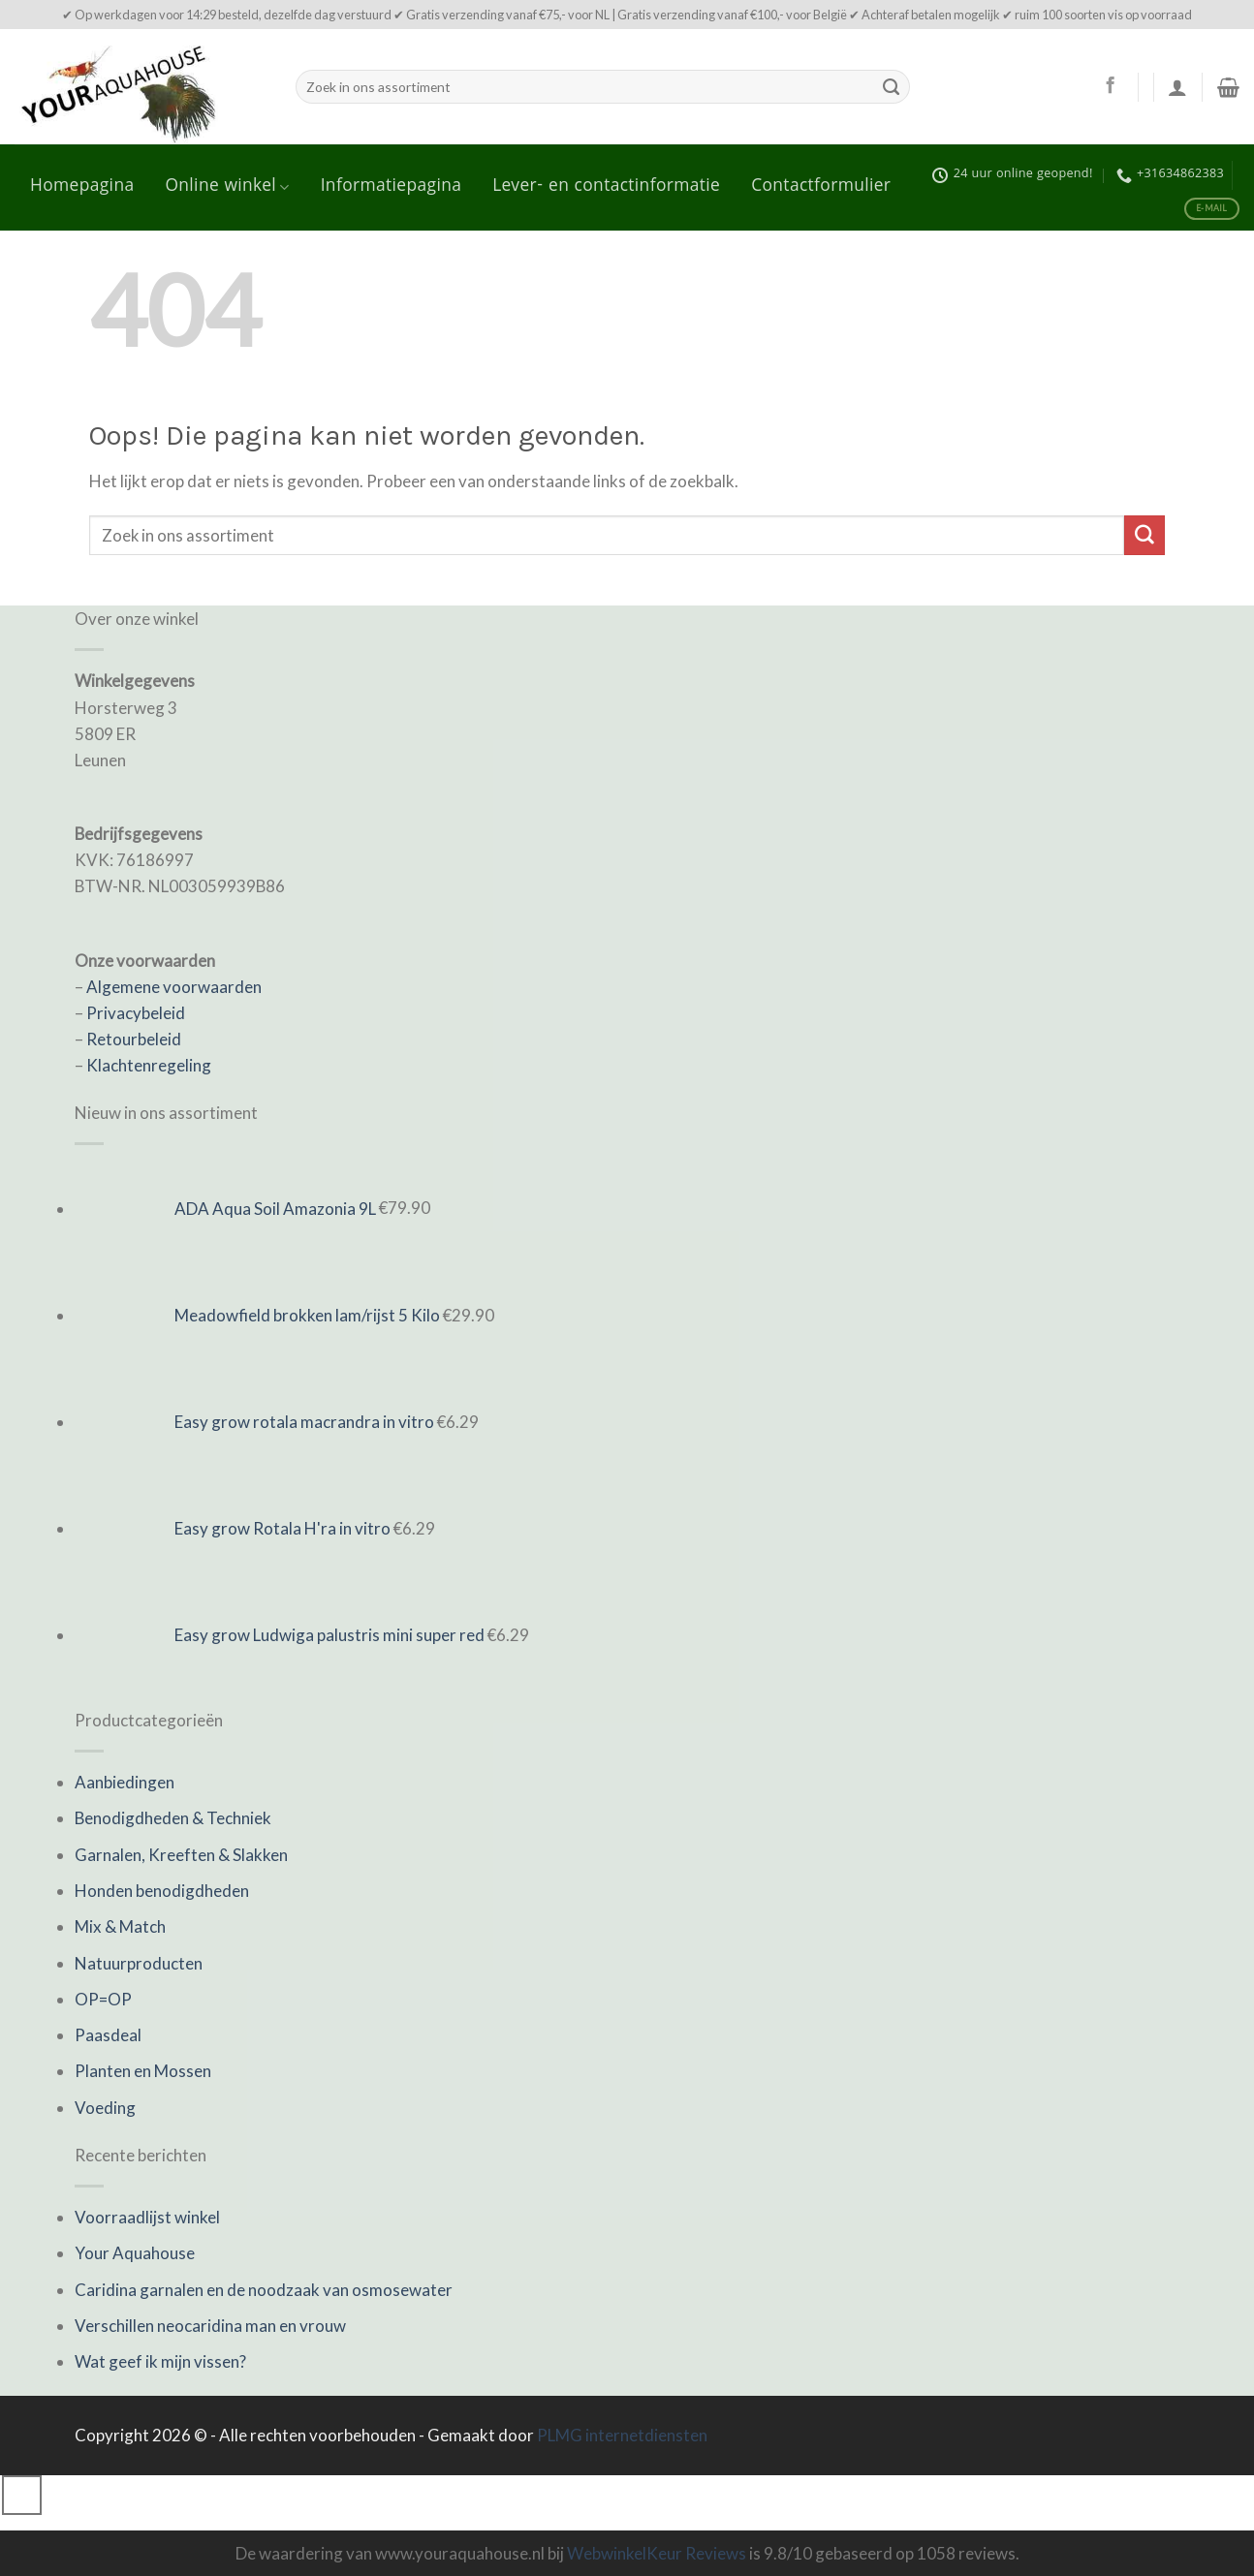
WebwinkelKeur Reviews (656, 2553)
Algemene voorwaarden (174, 987)
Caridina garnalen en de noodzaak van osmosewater (264, 2290)
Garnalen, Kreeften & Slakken (181, 1855)
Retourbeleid (133, 1039)
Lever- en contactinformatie (606, 187)
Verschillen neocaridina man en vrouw (210, 2325)
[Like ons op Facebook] (1110, 86)
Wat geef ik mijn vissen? (160, 2361)
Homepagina (82, 187)
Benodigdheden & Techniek (173, 1818)
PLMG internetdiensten (622, 2435)
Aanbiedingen (124, 1782)
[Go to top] (22, 2495)
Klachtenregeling (148, 1065)
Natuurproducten (139, 1963)
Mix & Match (120, 1926)
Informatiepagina (391, 187)
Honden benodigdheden (162, 1890)
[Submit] (890, 87)
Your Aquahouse (135, 2253)
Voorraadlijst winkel (147, 2217)
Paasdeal (108, 2035)
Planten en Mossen (143, 2071)
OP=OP (103, 1999)
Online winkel (227, 187)
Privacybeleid (135, 1013)
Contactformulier (821, 187)
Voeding (105, 2107)
